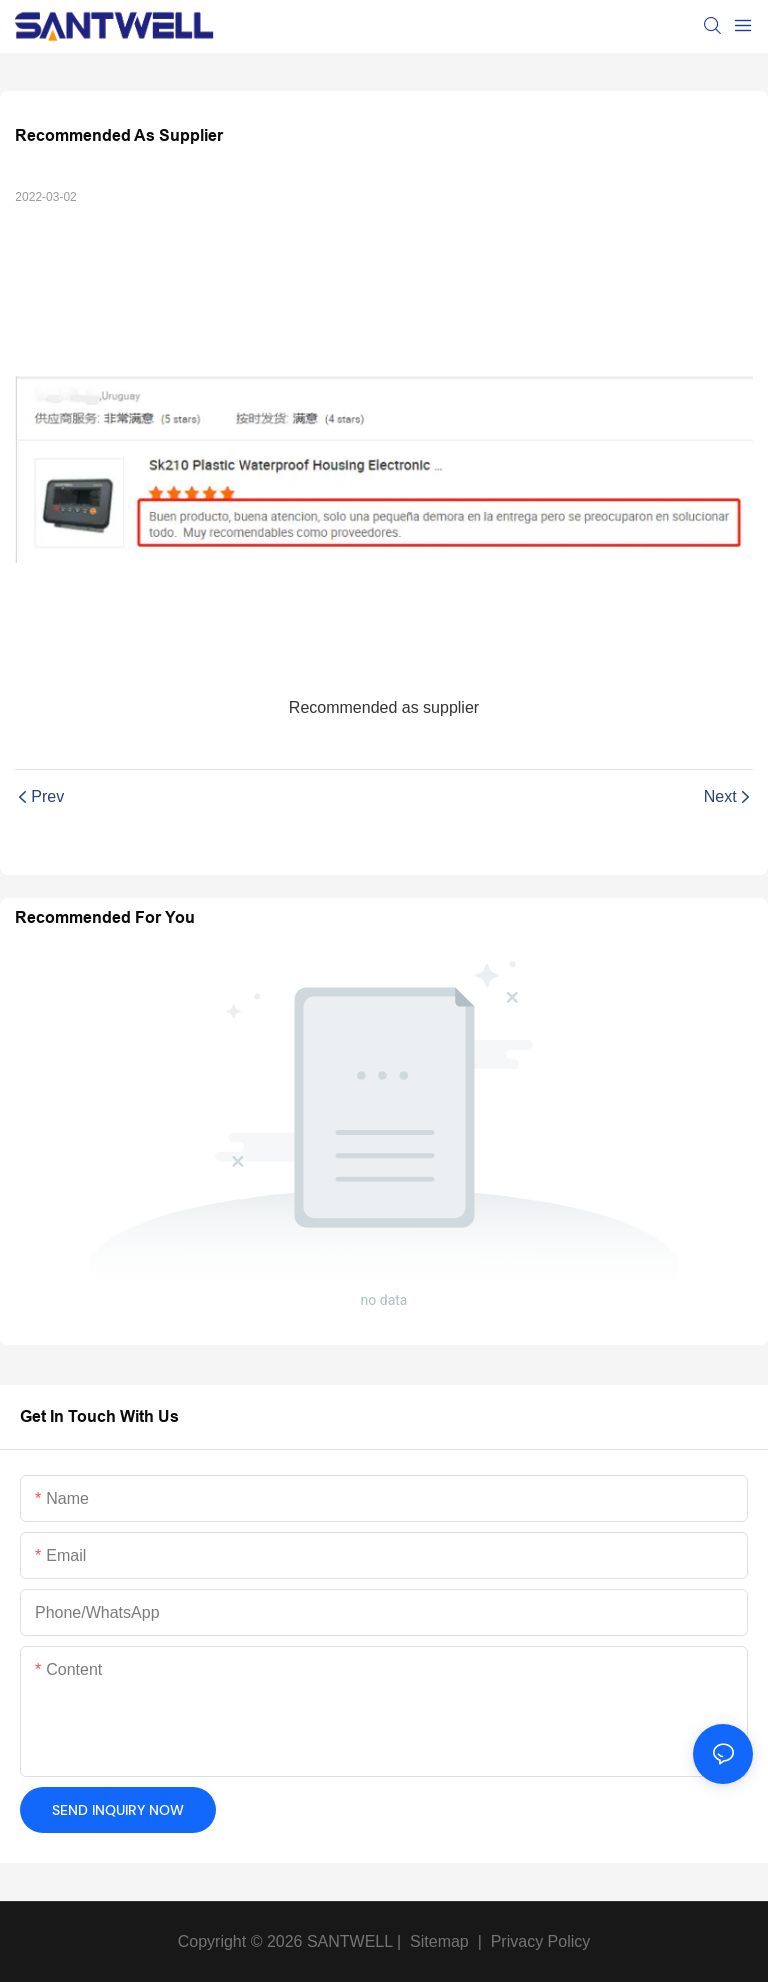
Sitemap (437, 1941)
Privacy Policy (541, 1941)
